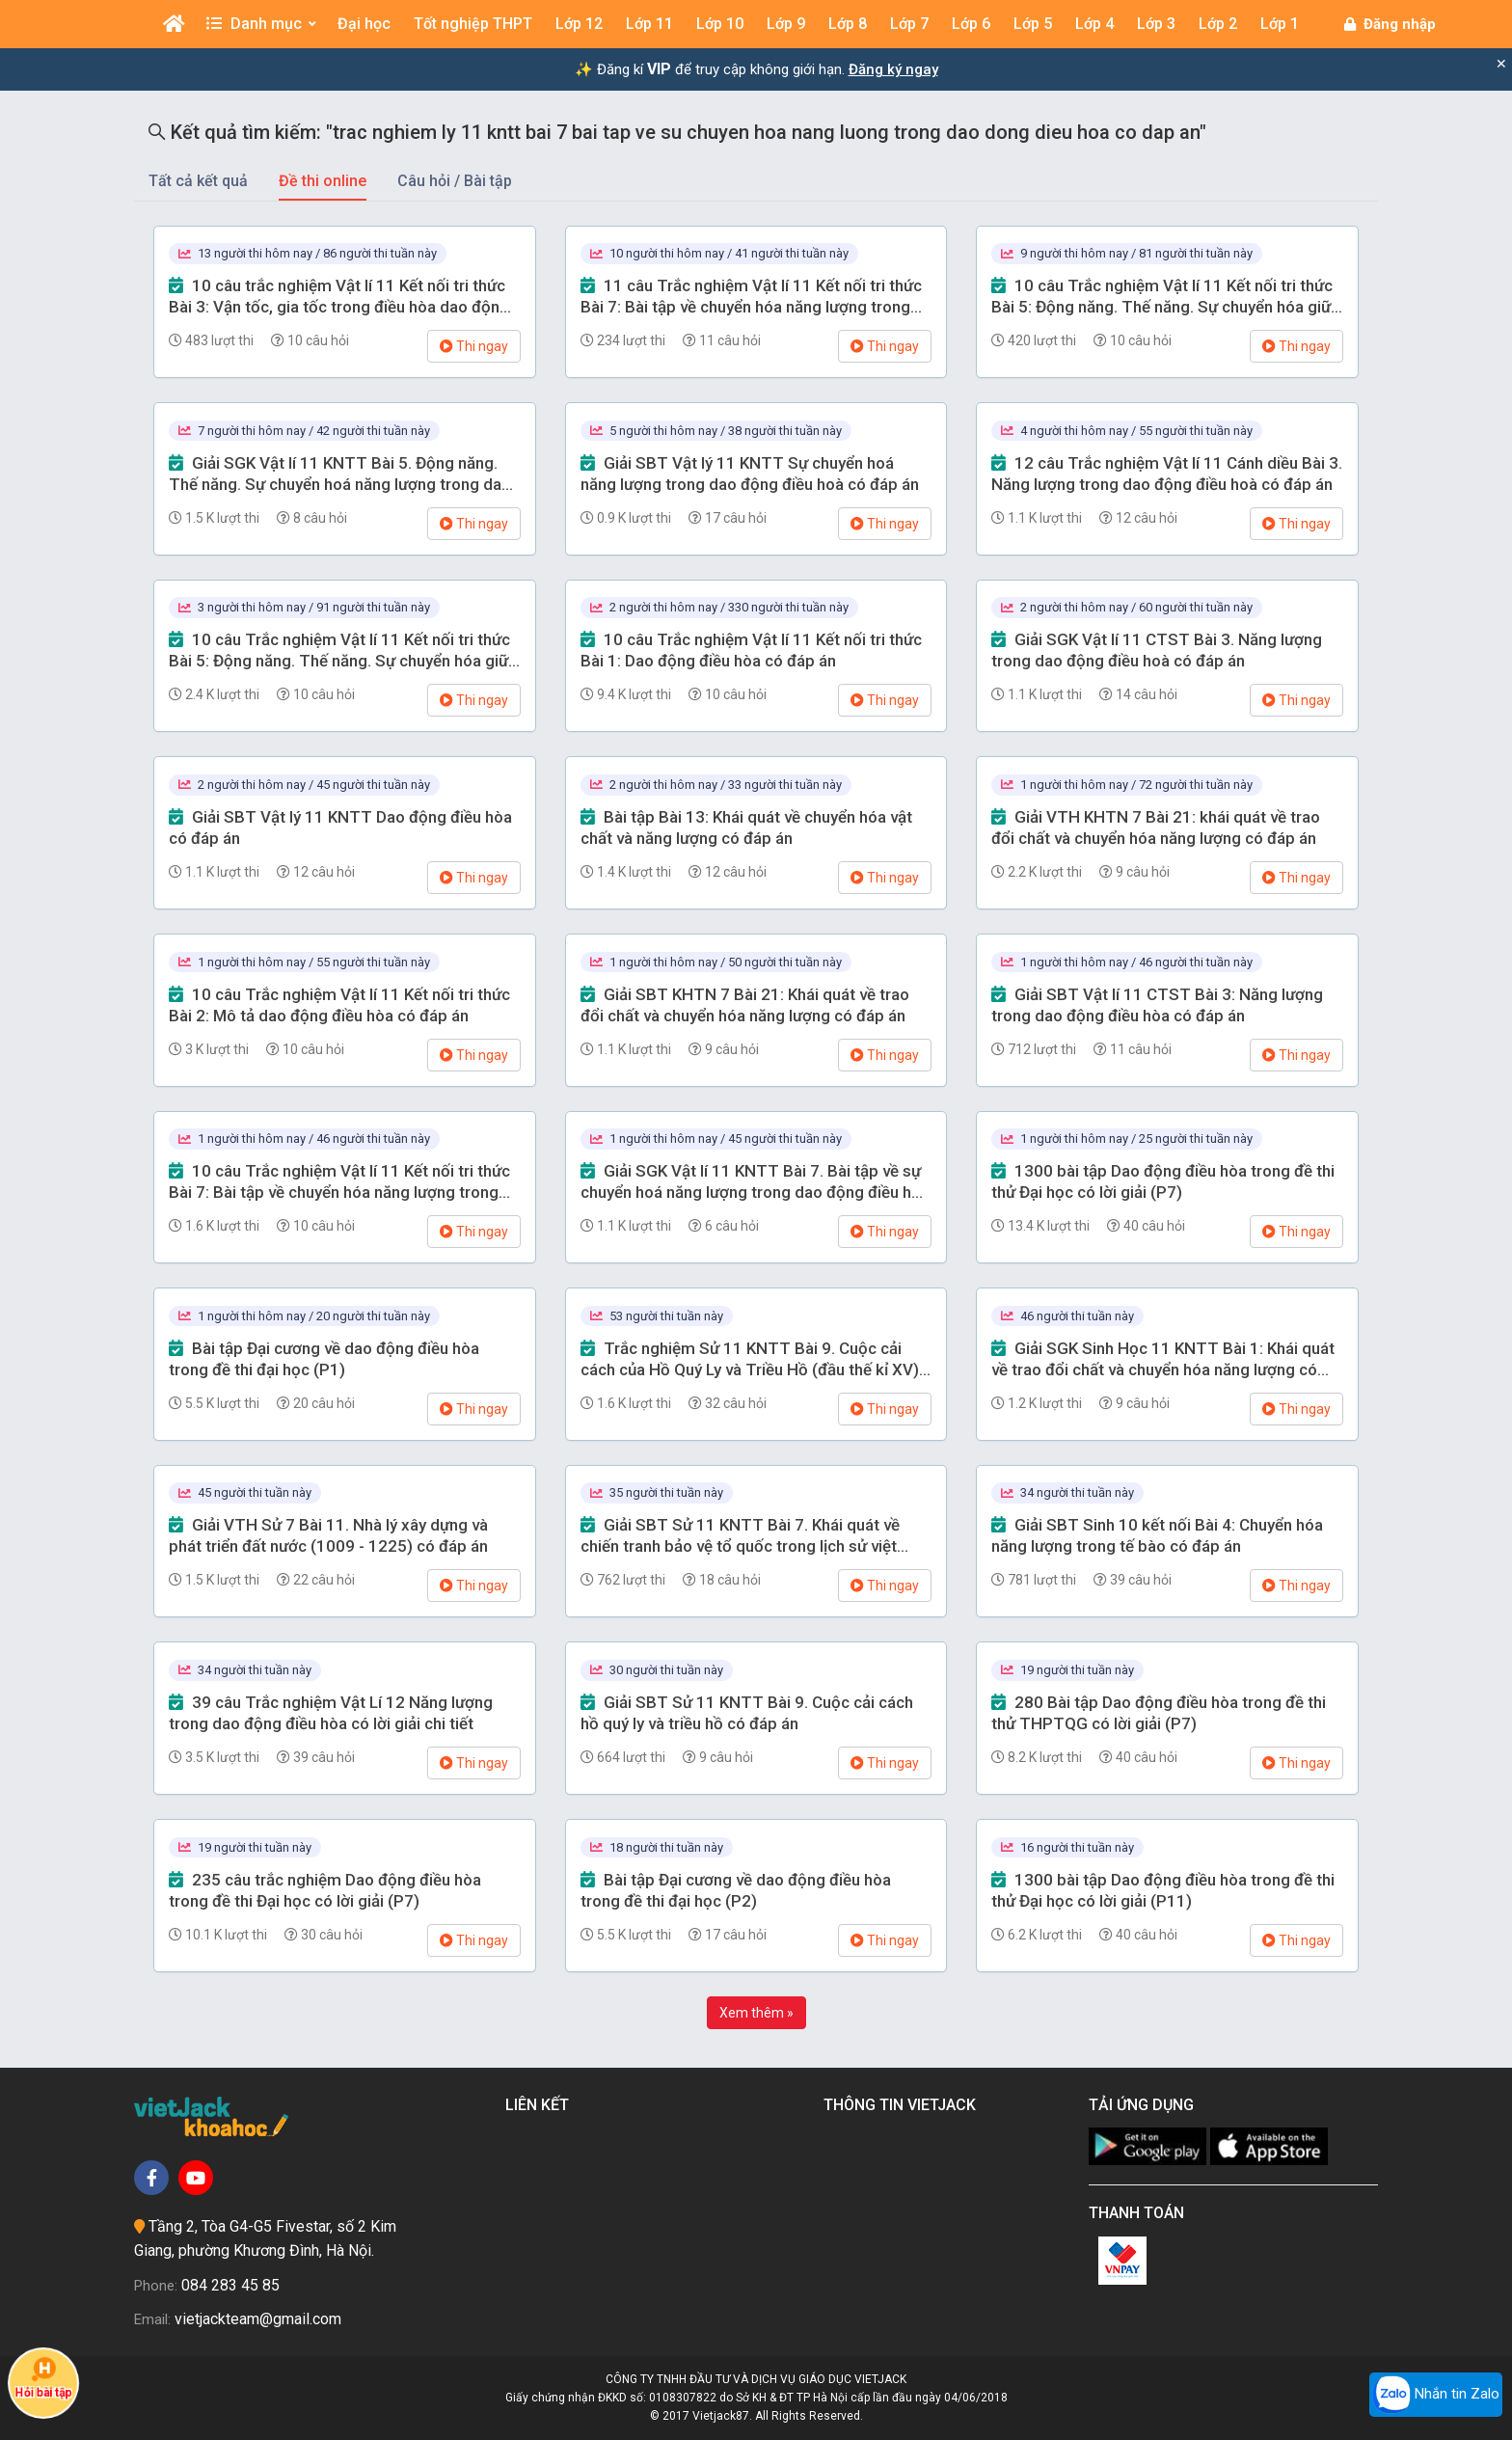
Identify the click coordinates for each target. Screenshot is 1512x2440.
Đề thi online (322, 181)
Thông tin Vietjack (904, 2105)
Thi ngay (474, 346)
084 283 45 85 (230, 2285)
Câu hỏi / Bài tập (454, 181)
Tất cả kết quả (198, 181)
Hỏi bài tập (44, 2377)
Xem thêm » (756, 2012)
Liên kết (541, 2105)
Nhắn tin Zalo (1435, 2394)
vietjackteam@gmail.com (258, 2319)
